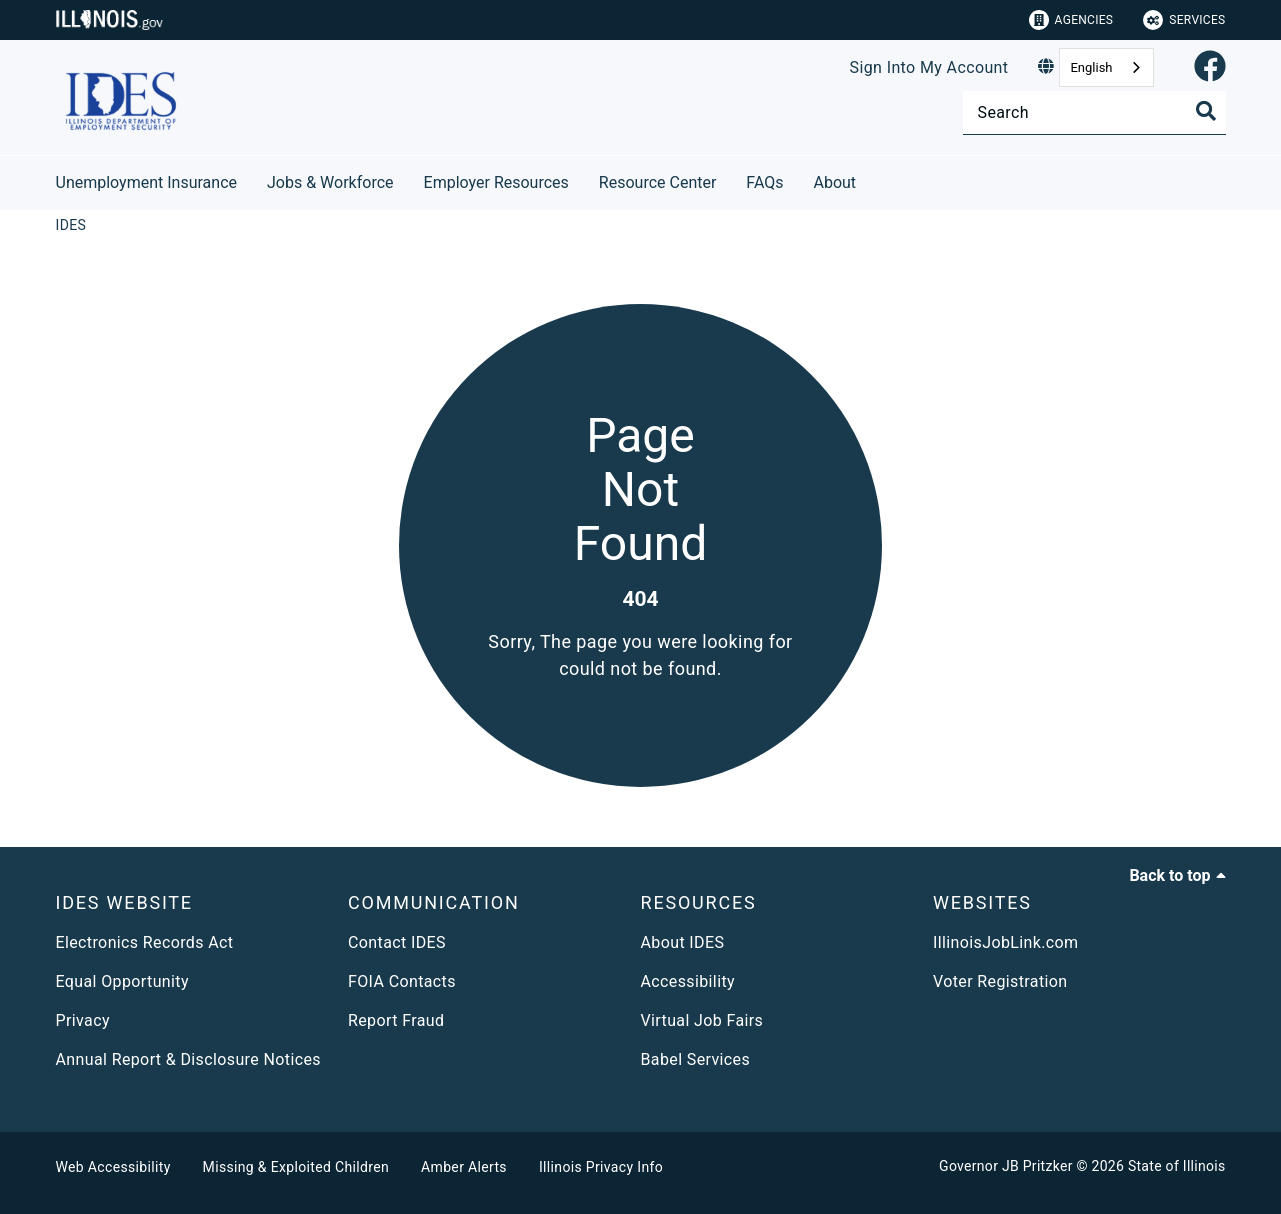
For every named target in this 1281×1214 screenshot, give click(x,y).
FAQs (764, 182)
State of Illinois (1177, 1166)
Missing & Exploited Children (296, 1167)
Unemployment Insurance (147, 182)
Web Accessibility (113, 1167)
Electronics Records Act (145, 942)
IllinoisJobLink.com (1006, 942)
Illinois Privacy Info (601, 1167)
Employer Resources (496, 182)
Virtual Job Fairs (702, 1020)
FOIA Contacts (402, 981)
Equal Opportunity (122, 981)
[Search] (1094, 112)
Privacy (83, 1020)
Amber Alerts (464, 1167)
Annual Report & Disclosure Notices (188, 1059)
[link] (1210, 67)
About (835, 182)
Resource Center (658, 182)
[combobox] (1106, 67)
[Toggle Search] (1206, 111)
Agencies (1071, 20)
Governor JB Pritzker (1006, 1166)
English (1091, 67)
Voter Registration (1000, 981)
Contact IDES (397, 942)
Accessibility (688, 981)
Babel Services (696, 1059)
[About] (871, 179)
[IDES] (71, 225)
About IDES (683, 942)
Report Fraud (396, 1020)
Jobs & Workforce (330, 182)
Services (1184, 20)
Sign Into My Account (929, 67)
